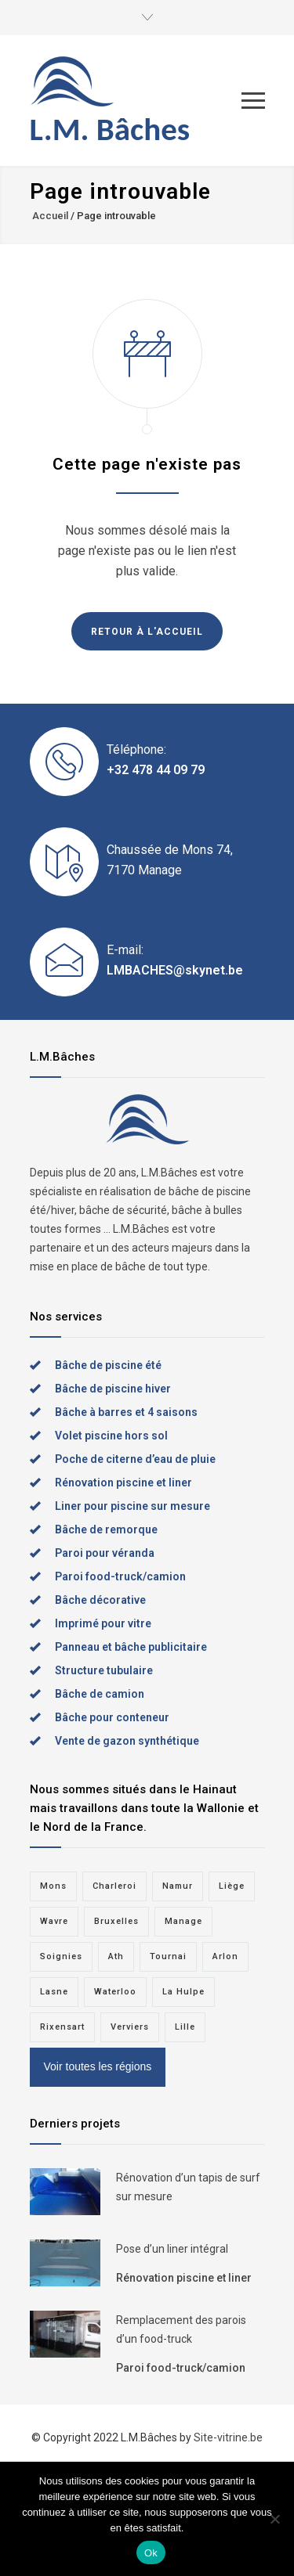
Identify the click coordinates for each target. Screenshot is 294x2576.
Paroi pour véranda (104, 1553)
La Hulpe (183, 1992)
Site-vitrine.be (228, 2437)
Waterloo (115, 1992)
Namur (177, 1886)
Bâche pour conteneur (112, 1717)
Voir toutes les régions (98, 2066)
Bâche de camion (99, 1694)
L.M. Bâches (110, 129)
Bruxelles (116, 1921)
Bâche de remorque (106, 1529)
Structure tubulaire (104, 1670)
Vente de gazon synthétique (127, 1741)
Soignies (61, 1956)
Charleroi (114, 1886)
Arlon (225, 1956)
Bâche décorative (100, 1600)
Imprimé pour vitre (103, 1623)
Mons (53, 1886)
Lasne (54, 1992)
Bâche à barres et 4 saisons (126, 1412)
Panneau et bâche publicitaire (131, 1647)
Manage (183, 1921)
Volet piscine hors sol (111, 1435)
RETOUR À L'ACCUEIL (147, 631)
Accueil (50, 216)
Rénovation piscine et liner (123, 1482)
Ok (151, 2553)
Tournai (168, 1956)
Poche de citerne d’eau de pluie (135, 1459)
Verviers (130, 2027)
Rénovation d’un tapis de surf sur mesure (188, 2187)
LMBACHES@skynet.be (175, 970)
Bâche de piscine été (108, 1365)
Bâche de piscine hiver (113, 1388)
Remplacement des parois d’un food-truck (181, 2329)
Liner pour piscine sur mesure (132, 1506)
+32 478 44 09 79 (156, 769)
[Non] (274, 2519)
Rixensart (62, 2027)
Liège (232, 1886)
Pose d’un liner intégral (172, 2249)
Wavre (54, 1921)
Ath (116, 1956)
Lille (185, 2027)
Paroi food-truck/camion (120, 1576)
